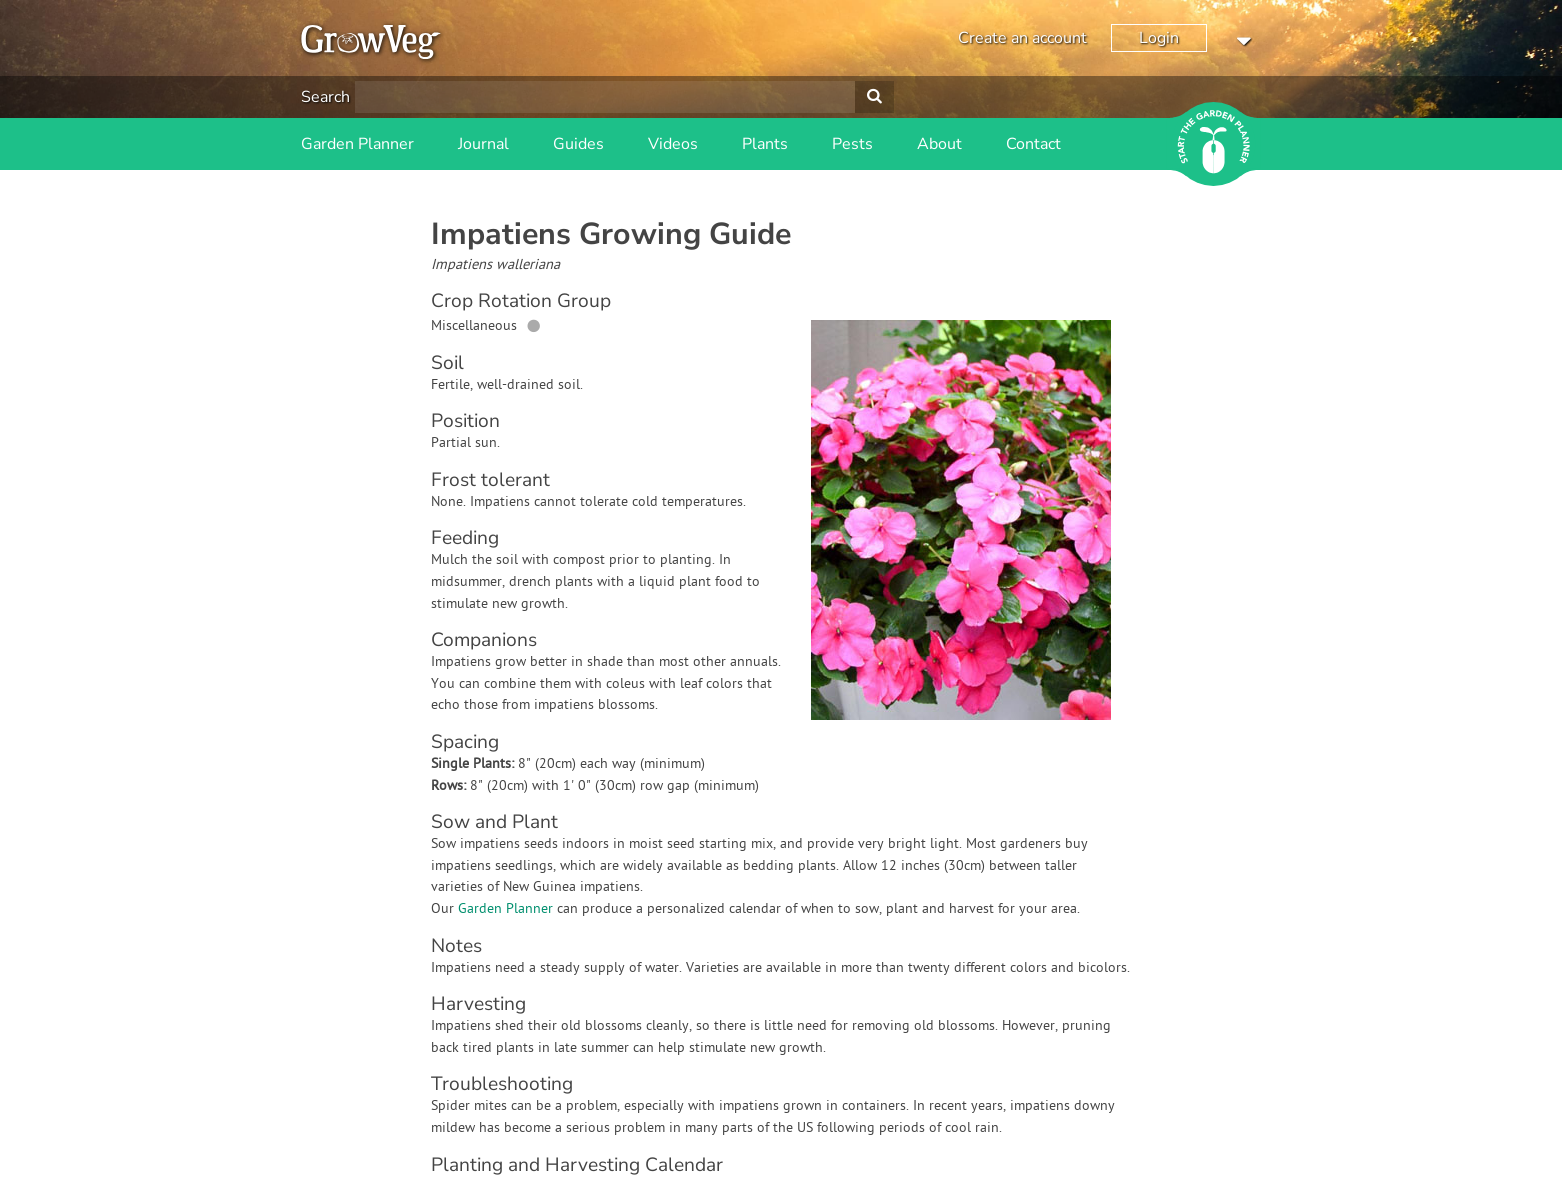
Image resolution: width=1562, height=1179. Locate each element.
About (939, 144)
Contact (1033, 144)
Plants (765, 144)
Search (325, 97)
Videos (673, 144)
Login (1159, 38)
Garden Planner (357, 144)
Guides (578, 144)
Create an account (1022, 38)
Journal (483, 144)
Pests (852, 144)
